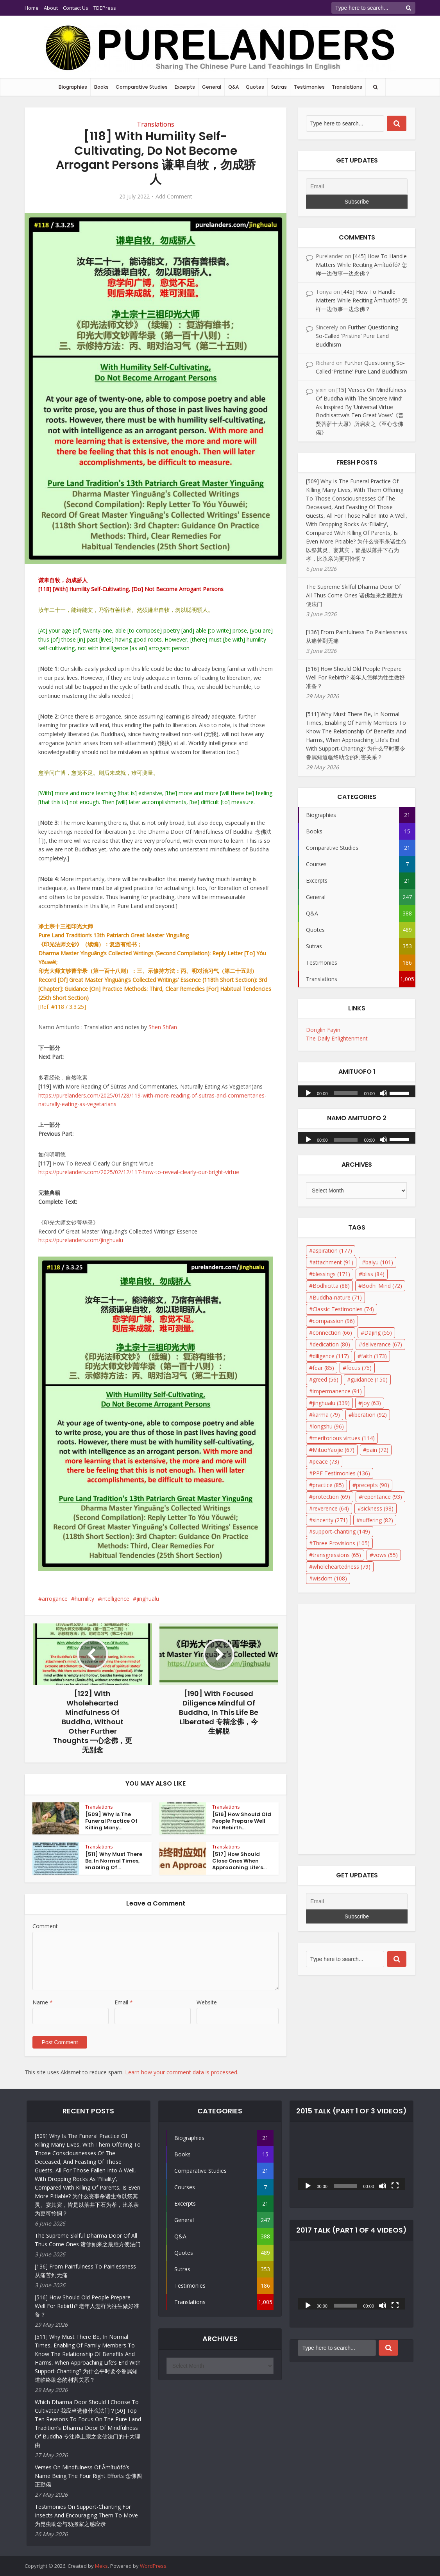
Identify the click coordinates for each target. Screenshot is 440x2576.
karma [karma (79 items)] (326, 1414)
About (51, 7)
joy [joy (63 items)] (371, 1403)
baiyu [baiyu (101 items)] (379, 1262)
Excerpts (185, 87)
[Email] (357, 186)
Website (207, 2002)
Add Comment (174, 196)
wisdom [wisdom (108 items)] (330, 1578)
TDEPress (104, 7)
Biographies (73, 87)
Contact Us (75, 7)
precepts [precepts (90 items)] (372, 1485)
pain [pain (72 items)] (377, 1449)
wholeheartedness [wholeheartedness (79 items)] (341, 1566)
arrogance (55, 1598)
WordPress (153, 2565)
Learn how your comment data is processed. (181, 2072)
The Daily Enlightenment (337, 1038)
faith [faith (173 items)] (374, 1356)
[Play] (308, 1092)
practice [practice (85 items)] (328, 1485)
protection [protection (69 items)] (331, 1496)
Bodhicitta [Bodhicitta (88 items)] (331, 1285)
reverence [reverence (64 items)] (331, 1508)
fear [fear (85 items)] (323, 1367)
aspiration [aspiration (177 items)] (332, 1250)
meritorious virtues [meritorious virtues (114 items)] (344, 1438)
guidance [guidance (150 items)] (369, 1379)
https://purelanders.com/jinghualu (80, 1240)
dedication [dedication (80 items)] (331, 1344)
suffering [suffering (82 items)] (376, 1520)
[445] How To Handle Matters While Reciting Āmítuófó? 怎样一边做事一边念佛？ (361, 264)
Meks (101, 2565)
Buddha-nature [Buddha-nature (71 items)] (337, 1297)
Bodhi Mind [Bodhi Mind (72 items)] (382, 1285)
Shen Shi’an (162, 1027)
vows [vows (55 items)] (385, 1555)
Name (42, 2002)
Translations (347, 87)
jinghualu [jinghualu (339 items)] (331, 1403)
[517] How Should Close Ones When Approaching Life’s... (239, 1860)
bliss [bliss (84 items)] (373, 1274)
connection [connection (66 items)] (332, 1332)
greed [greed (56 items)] (325, 1379)
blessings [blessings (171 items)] (331, 1274)
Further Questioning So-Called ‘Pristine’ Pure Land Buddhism (357, 336)
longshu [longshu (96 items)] (328, 1426)
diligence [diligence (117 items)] (331, 1356)
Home (32, 7)
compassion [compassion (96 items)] (334, 1321)
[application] (356, 1089)
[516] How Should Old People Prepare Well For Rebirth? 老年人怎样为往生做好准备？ (355, 677)
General (211, 87)
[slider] (346, 1093)
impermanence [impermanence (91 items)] (337, 1391)
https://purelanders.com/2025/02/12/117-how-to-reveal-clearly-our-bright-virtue (138, 1172)
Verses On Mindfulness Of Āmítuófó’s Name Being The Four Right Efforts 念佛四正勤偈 (88, 2475)
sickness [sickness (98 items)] (377, 1508)
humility (84, 1598)
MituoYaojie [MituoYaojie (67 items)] (333, 1449)
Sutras (279, 87)
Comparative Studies (142, 87)
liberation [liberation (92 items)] (369, 1414)
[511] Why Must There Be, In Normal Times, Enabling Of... (113, 1860)
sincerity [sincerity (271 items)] (330, 1520)
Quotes (255, 87)
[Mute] (383, 1092)
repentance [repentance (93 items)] (382, 1496)
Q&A (233, 87)
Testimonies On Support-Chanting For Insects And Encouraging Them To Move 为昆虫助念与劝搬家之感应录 (86, 2515)
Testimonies (309, 87)
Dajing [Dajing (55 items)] (378, 1332)
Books (101, 87)
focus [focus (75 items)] (359, 1367)
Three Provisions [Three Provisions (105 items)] (341, 1543)
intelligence (115, 1598)
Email (123, 2002)
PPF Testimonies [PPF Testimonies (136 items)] (341, 1473)
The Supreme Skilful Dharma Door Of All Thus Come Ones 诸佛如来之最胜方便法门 (354, 595)
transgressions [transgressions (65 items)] (337, 1555)
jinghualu (147, 1598)
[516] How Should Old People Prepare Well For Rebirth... (241, 1821)
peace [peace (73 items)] (326, 1461)
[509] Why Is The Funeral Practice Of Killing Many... (111, 1821)
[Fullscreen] (395, 2185)
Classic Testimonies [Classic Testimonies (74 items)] (343, 1309)
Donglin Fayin (323, 1029)
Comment (45, 1926)
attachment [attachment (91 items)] (333, 1262)
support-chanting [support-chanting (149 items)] (341, 1531)
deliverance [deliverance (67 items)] (382, 1344)
